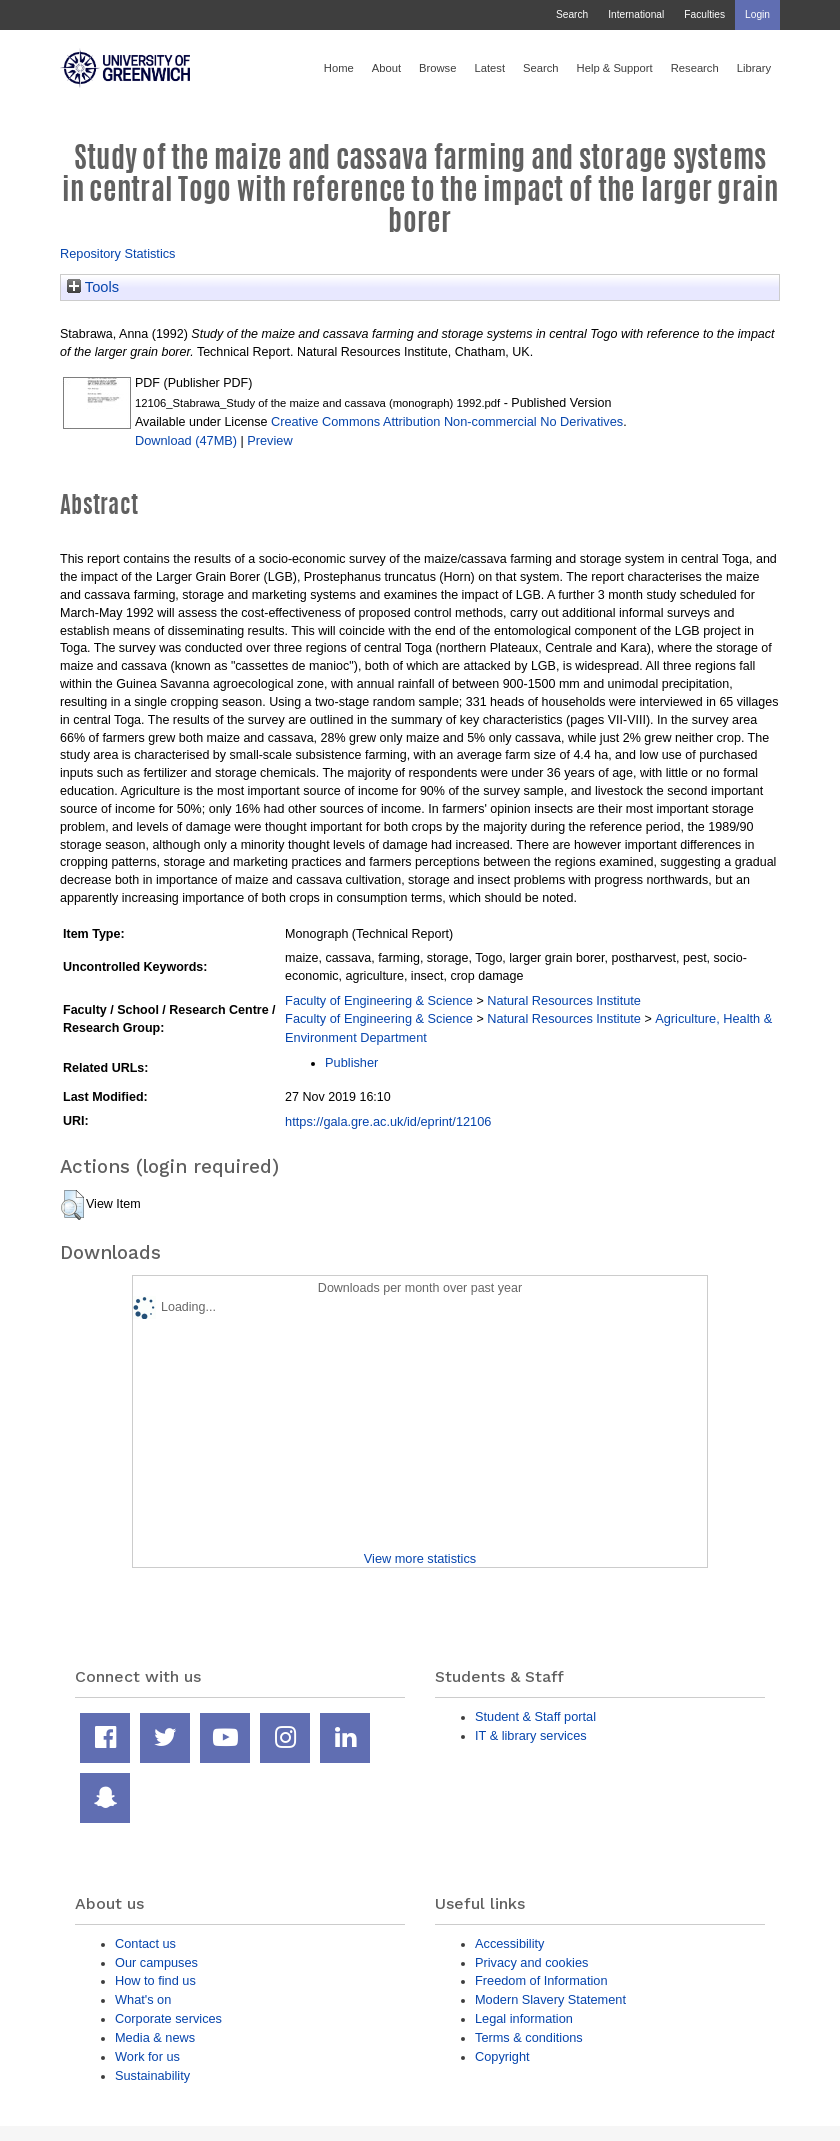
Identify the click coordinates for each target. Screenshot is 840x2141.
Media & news (155, 2037)
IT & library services (531, 1735)
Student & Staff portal (535, 1716)
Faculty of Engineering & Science (379, 1000)
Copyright (502, 2056)
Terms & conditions (529, 2037)
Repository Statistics (118, 253)
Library (754, 68)
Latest (489, 68)
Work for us (147, 2056)
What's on (143, 1999)
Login (757, 14)
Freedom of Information (541, 1980)
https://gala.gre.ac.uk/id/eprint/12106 (388, 1121)
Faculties (704, 14)
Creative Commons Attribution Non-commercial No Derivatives (447, 421)
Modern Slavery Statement (550, 1999)
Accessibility (509, 1943)
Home (339, 68)
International (636, 14)
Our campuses (156, 1962)
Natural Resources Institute (564, 1000)
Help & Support (615, 68)
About (386, 68)
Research (695, 68)
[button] (72, 1205)
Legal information (524, 2018)
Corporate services (168, 2018)
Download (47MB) (186, 440)
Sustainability (152, 2075)
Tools (93, 287)
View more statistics (420, 1558)
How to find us (155, 1980)
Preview (269, 440)
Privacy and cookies (531, 1962)
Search (572, 14)
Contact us (145, 1943)
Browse (437, 68)
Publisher (351, 1062)
